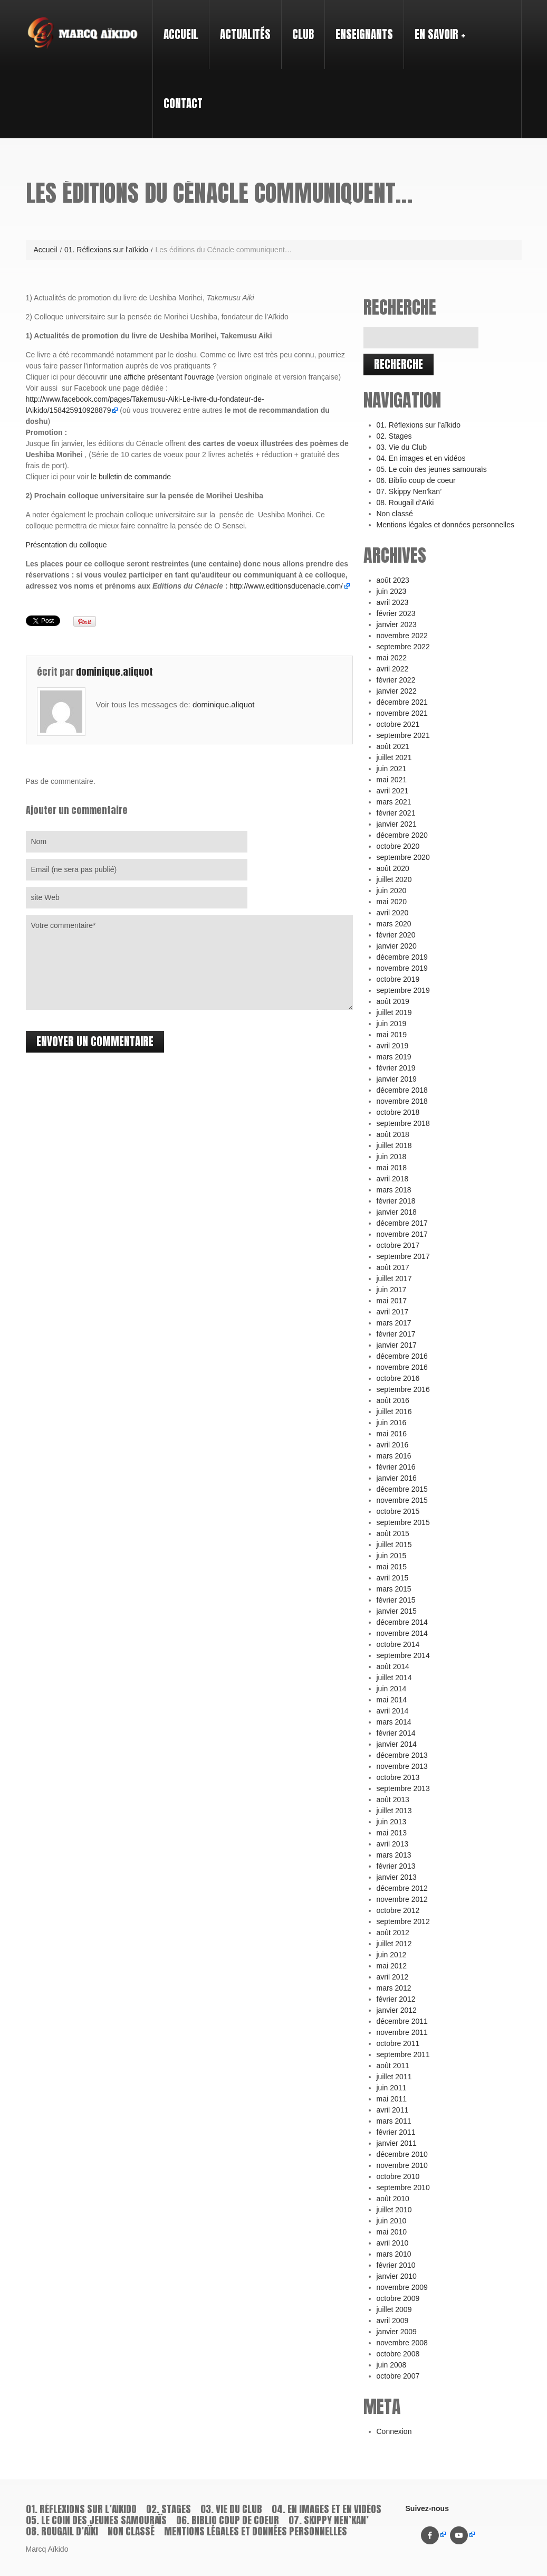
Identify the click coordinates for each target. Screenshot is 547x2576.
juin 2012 (392, 1954)
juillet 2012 (394, 1943)
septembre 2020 (403, 857)
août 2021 (393, 746)
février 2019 (396, 1068)
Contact (183, 103)
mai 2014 (392, 1700)
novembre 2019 (402, 968)
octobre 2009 (398, 2298)
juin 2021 (392, 768)
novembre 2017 (402, 1234)
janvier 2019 (397, 1079)
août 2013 (393, 1799)
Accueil (181, 34)
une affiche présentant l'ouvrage (161, 377)
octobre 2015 (398, 1511)
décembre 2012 (402, 1888)
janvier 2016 (397, 1478)
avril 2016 (393, 1445)
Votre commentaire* (189, 962)
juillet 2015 (394, 1544)
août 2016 (393, 1400)
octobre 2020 (398, 846)
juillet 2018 (394, 1145)
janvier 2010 (397, 2276)
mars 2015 (394, 1589)
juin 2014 (392, 1688)
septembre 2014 (403, 1655)
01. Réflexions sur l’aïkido (419, 425)
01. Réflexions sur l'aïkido (106, 249)
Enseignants (360, 25)
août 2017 (393, 1267)
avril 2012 (393, 1977)
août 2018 (393, 1134)
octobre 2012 (398, 1910)
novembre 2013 (402, 1766)
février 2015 (396, 1600)
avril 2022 (393, 669)
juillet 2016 (394, 1411)
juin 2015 (392, 1555)
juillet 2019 (394, 1012)
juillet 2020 (394, 879)
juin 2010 (392, 2221)
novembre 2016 (402, 1367)
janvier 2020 (397, 946)
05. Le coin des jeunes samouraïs (432, 469)
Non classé (395, 513)
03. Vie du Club (402, 447)
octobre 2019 (398, 979)
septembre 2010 (403, 2187)
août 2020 (393, 868)
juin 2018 (392, 1156)
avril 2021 (393, 791)
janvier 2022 (397, 691)
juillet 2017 (394, 1278)
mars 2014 (394, 1722)
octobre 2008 (398, 2354)
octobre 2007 (398, 2376)
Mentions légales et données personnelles (446, 524)
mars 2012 (394, 1988)
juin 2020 (392, 890)
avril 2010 (393, 2243)
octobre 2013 (398, 1777)
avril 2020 (393, 912)
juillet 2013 (394, 1810)
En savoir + (436, 25)
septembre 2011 (403, 2054)
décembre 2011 (402, 2021)
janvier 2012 (397, 2010)
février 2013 (396, 1866)
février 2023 (396, 613)
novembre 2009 (402, 2287)
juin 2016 (392, 1422)
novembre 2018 (402, 1101)
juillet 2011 (394, 2076)
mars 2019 (394, 1057)
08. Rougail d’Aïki (405, 502)
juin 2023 (392, 591)
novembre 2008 (402, 2342)
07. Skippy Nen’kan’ (409, 491)
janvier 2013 (397, 1877)
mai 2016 (392, 1433)
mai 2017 (392, 1300)
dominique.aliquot (114, 672)
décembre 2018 (402, 1090)
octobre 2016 (398, 1378)
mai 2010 (392, 2232)
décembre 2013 (402, 1755)
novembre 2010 (402, 2165)
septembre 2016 (403, 1389)
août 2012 (393, 1932)
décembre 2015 (402, 1489)
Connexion (394, 2431)
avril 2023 (393, 602)
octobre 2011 (398, 2043)
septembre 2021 (403, 735)
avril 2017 (393, 1312)
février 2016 (396, 1467)
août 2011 (393, 2065)
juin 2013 (392, 1821)
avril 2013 (393, 1844)
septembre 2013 (403, 1788)
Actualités (245, 34)
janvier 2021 (397, 824)
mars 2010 (394, 2254)
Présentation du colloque (66, 545)
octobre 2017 (398, 1245)
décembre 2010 (402, 2154)
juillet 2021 (394, 757)
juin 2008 (392, 2365)
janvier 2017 (397, 1345)
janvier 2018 (397, 1212)
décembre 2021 (402, 702)
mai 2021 (392, 779)
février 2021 (396, 813)
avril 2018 (393, 1179)
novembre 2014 (402, 1633)
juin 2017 (392, 1289)
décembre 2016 (402, 1356)
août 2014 (393, 1666)
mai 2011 (392, 2099)
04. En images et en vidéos (421, 458)
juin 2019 (392, 1023)
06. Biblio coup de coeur (416, 480)
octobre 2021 (398, 724)
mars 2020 (394, 924)
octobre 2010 (398, 2176)
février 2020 (396, 935)
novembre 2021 (402, 713)
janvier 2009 (397, 2331)
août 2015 (393, 1533)
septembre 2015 (403, 1522)
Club (299, 25)
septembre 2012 (403, 1921)
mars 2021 (394, 802)
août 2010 (393, 2198)
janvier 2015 (397, 1611)
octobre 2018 (398, 1112)
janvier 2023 (397, 624)
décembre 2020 (402, 835)
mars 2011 (394, 2121)
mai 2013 (392, 1833)
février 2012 (396, 1999)
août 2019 (393, 1001)
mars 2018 (394, 1190)
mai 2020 (392, 901)
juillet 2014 (394, 1677)
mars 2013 (394, 1855)
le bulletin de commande (131, 476)
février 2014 (396, 1733)
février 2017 (396, 1334)
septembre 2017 (403, 1256)
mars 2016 (394, 1456)
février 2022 (396, 680)
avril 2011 (393, 2110)
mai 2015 (392, 1566)
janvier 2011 (397, 2143)
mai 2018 (392, 1167)
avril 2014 (393, 1711)
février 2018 (396, 1201)
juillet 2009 (394, 2309)
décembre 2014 (402, 1622)
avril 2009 (393, 2320)
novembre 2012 (402, 1899)
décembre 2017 (402, 1223)
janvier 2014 (397, 1744)
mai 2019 (392, 1034)
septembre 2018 (403, 1123)
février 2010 (396, 2265)
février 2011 (396, 2132)
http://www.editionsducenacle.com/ (286, 586)
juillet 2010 (394, 2209)
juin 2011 (392, 2087)
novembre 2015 (402, 1500)
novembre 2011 (402, 2032)
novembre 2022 (402, 635)
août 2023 (393, 580)
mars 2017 (394, 1323)
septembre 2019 (403, 990)
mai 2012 (392, 1966)
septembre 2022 (403, 646)
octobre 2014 (398, 1644)
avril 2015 (393, 1578)
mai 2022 (392, 658)
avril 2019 (393, 1045)
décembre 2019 (402, 957)
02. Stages (394, 436)
